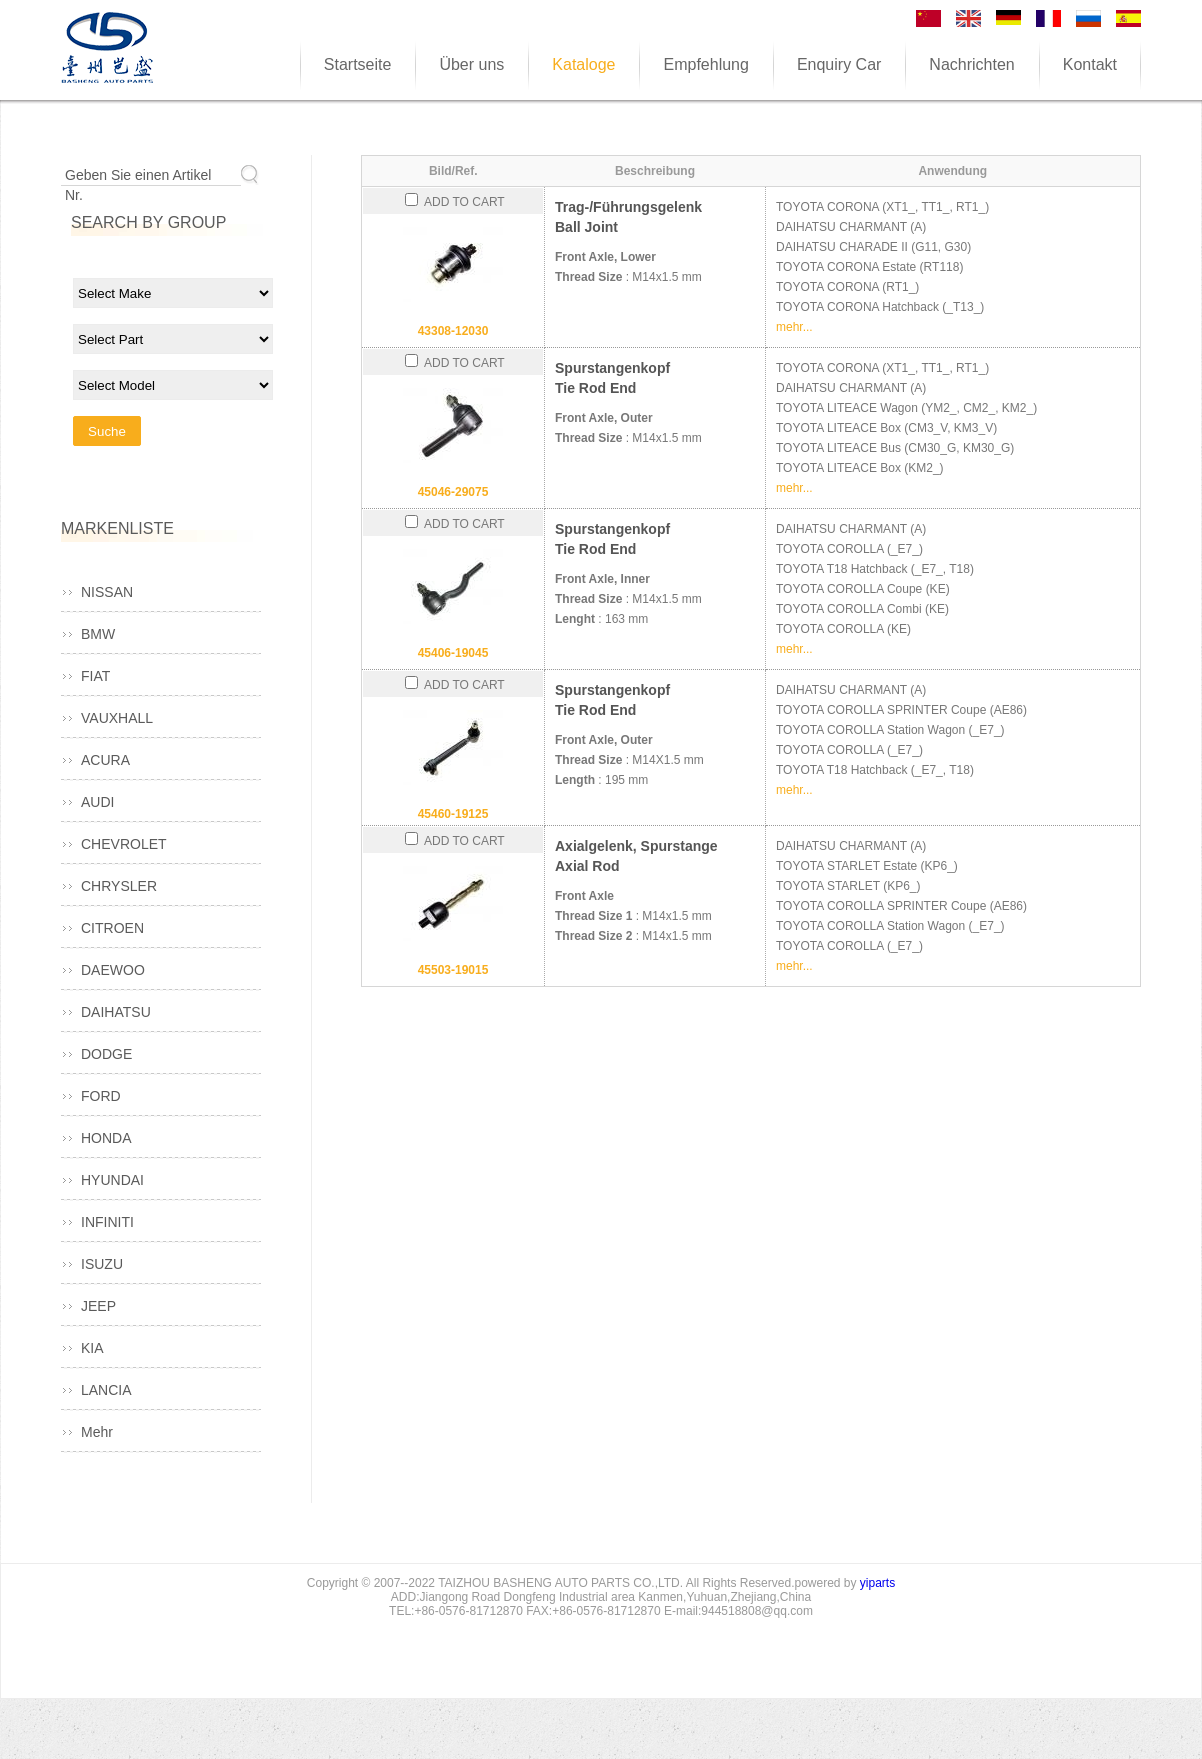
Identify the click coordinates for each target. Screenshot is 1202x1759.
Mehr (97, 1432)
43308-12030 (453, 331)
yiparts (877, 1583)
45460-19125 (453, 814)
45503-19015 (453, 970)
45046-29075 (453, 492)
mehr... (794, 327)
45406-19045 (453, 653)
